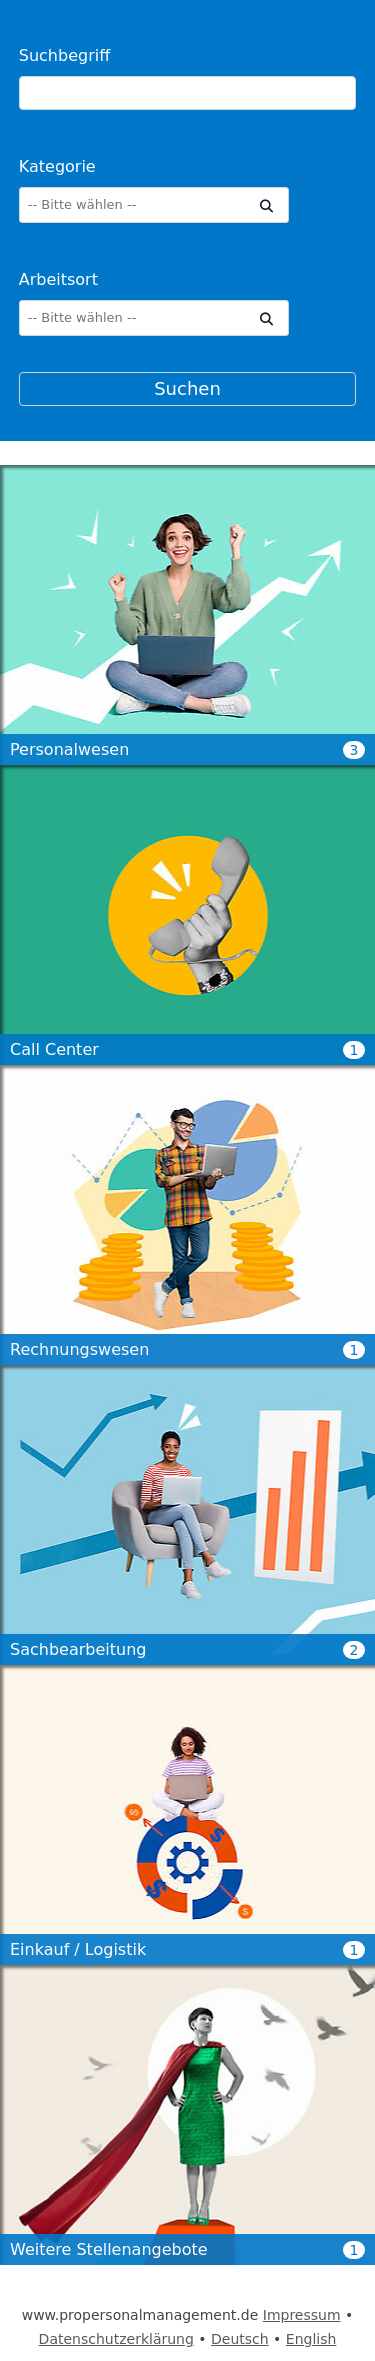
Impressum (302, 2315)
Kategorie (57, 166)
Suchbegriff (64, 55)
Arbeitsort (58, 279)
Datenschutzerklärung (116, 2339)
